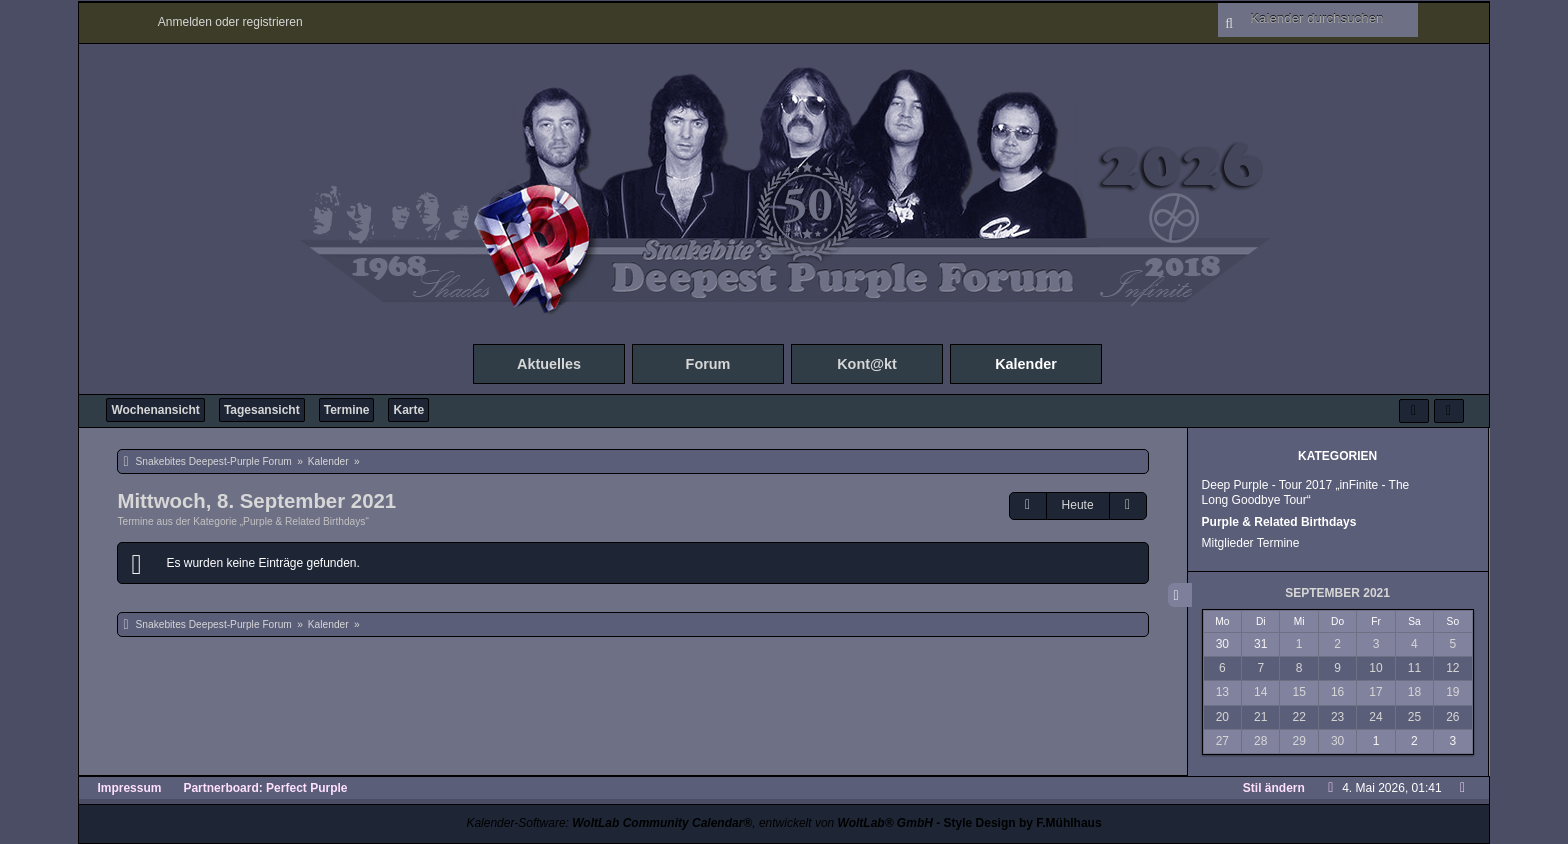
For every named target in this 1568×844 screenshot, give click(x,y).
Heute (1078, 505)
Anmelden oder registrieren (230, 22)
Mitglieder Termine (1251, 543)
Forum (708, 364)
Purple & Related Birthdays (1279, 522)
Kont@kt (867, 364)
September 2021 (1337, 593)
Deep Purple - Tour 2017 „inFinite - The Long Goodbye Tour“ (1306, 492)
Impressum (129, 788)
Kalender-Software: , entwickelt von (699, 823)
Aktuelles (549, 364)
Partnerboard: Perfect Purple (265, 788)
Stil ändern (1274, 788)
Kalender (1026, 364)
